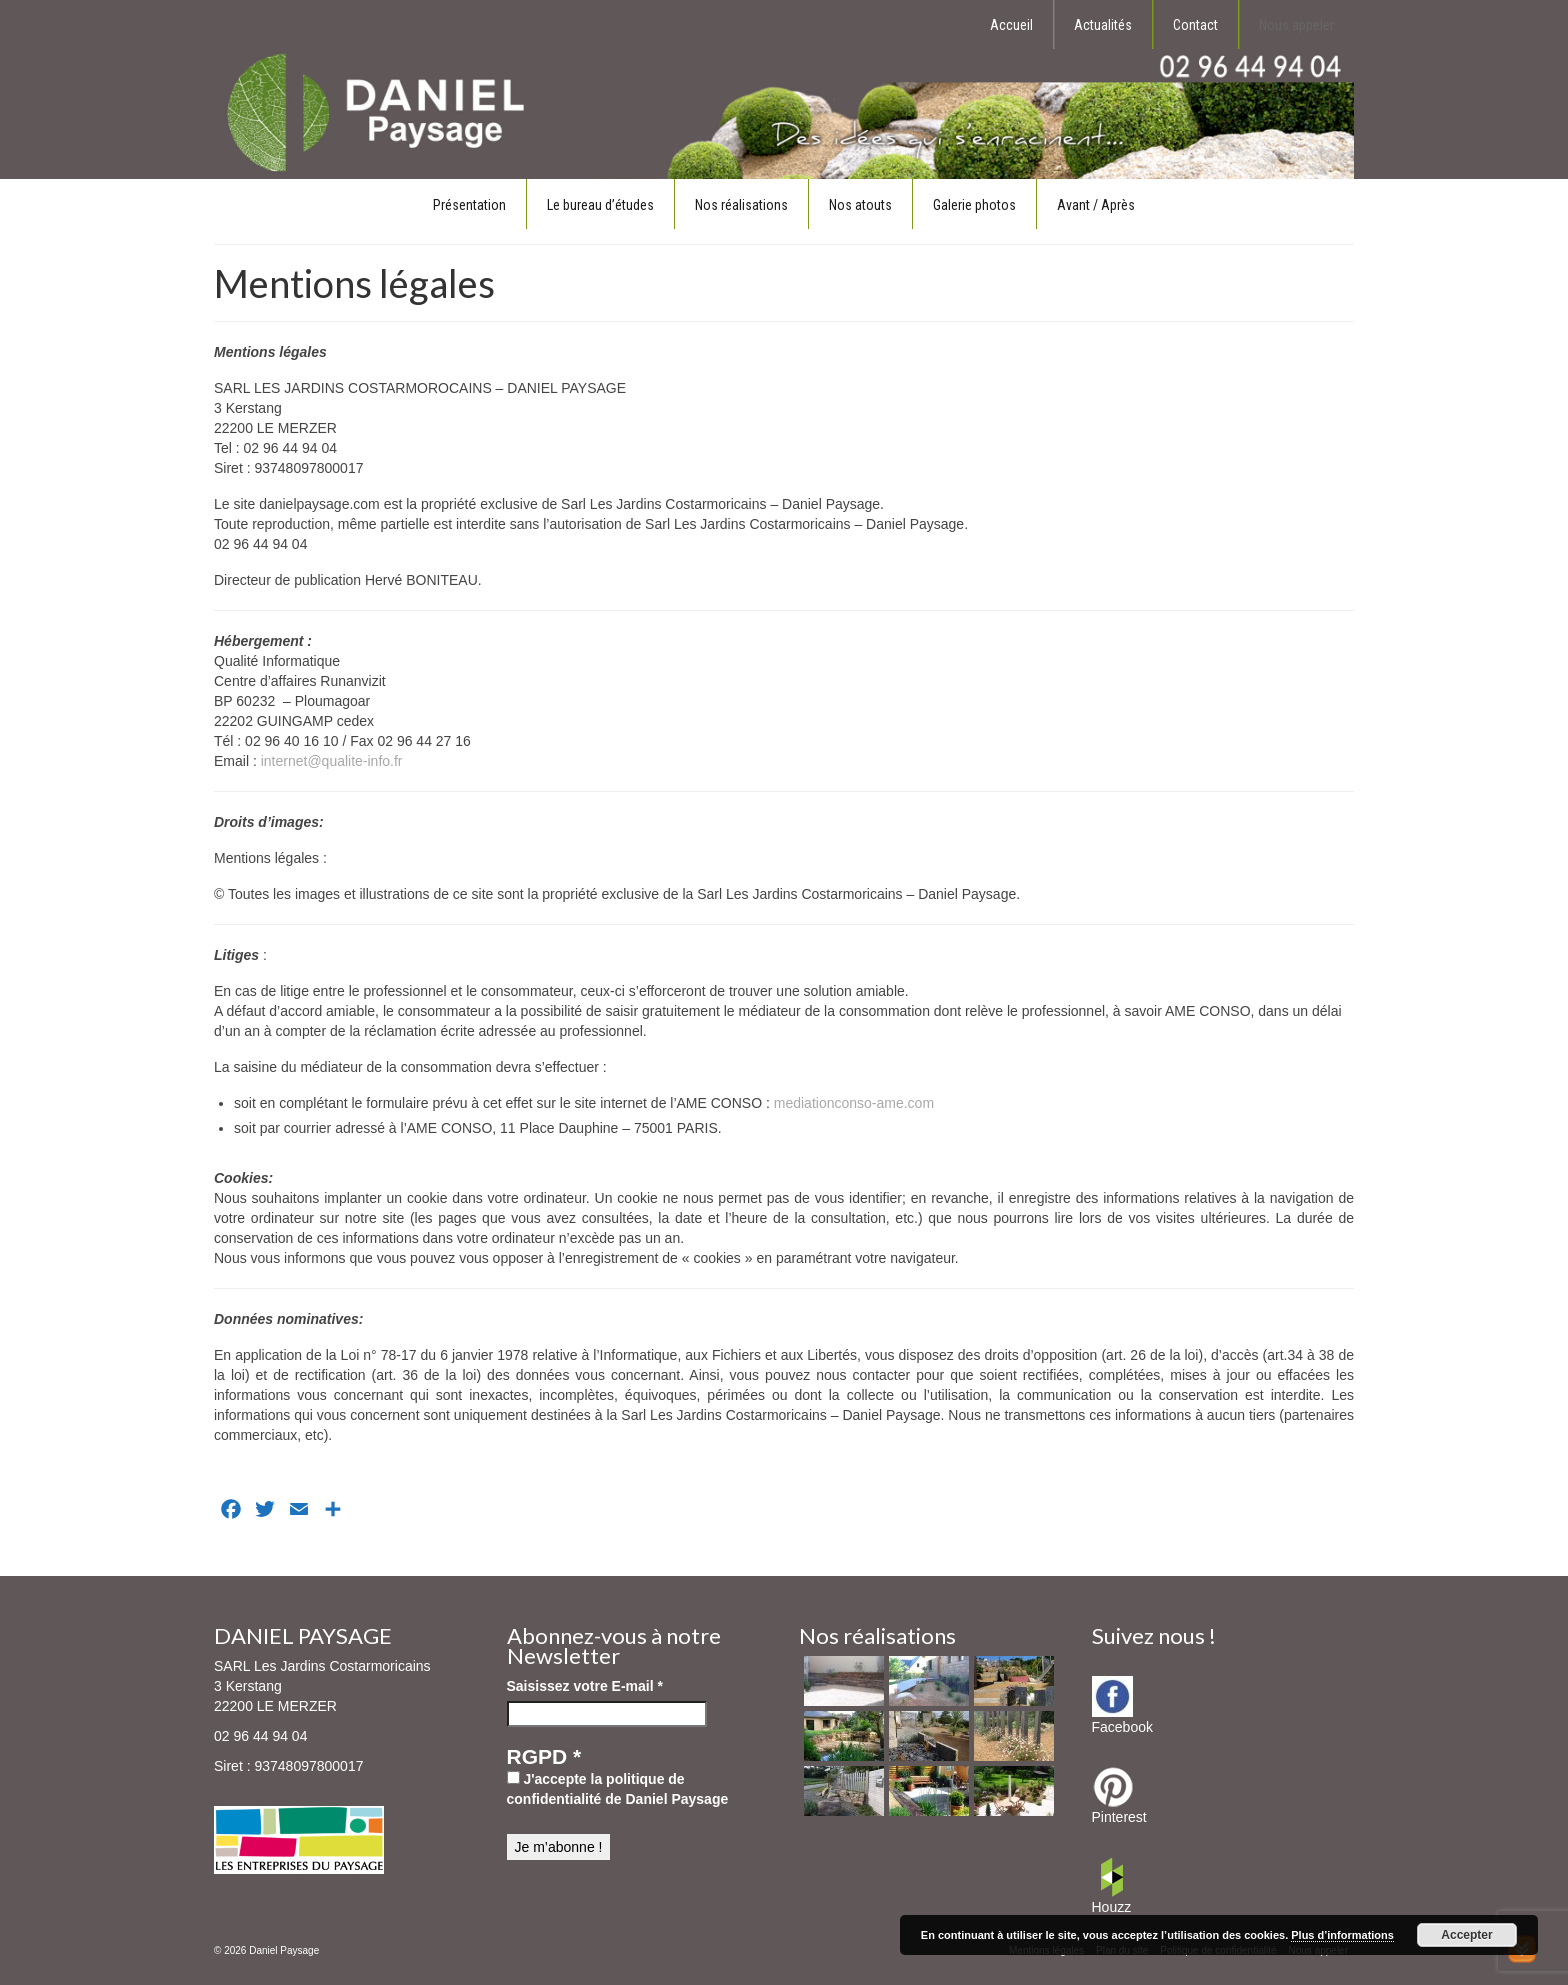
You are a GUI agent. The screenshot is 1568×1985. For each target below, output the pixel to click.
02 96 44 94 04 (260, 1736)
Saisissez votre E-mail (585, 1686)
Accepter (1466, 1935)
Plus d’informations (1342, 1935)
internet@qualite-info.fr (332, 761)
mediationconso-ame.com (854, 1103)
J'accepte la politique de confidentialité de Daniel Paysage (618, 1789)
